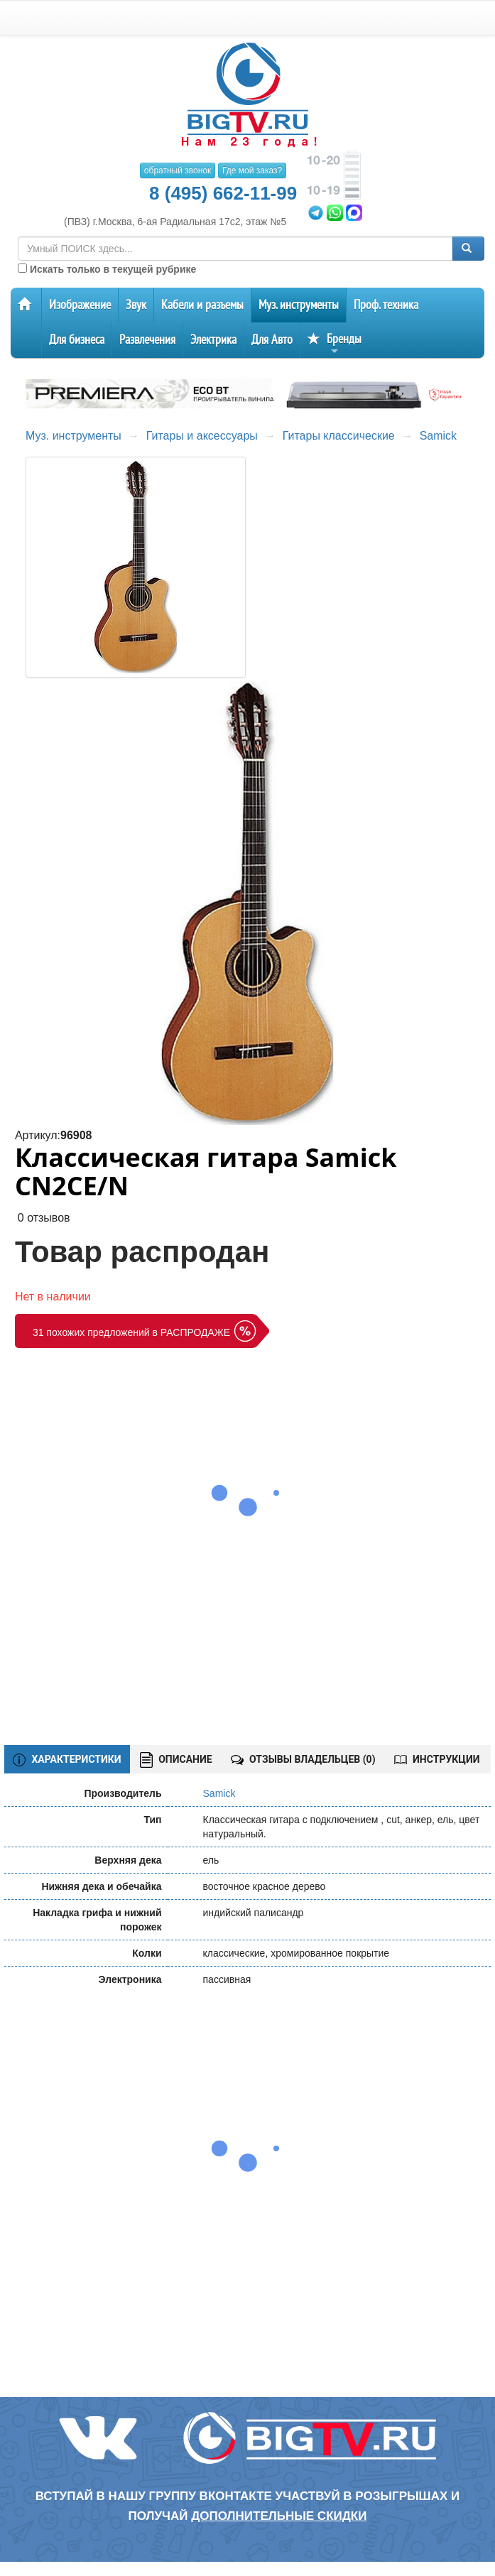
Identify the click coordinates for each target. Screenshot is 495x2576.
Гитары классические (339, 436)
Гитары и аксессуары (202, 436)
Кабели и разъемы (202, 305)
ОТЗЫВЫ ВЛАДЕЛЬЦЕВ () (303, 1759)
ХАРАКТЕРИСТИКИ (67, 1760)
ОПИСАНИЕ (176, 1760)
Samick (438, 436)
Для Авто (272, 339)
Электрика (213, 339)
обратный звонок (177, 170)
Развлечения (147, 339)
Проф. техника (386, 305)
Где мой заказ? (252, 170)
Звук (136, 305)
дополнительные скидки (278, 2516)
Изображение (80, 305)
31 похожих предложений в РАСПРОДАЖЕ (131, 1332)
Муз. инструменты (299, 305)
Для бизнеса (76, 339)
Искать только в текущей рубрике (107, 269)
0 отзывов (44, 1218)
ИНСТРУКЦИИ (437, 1759)
